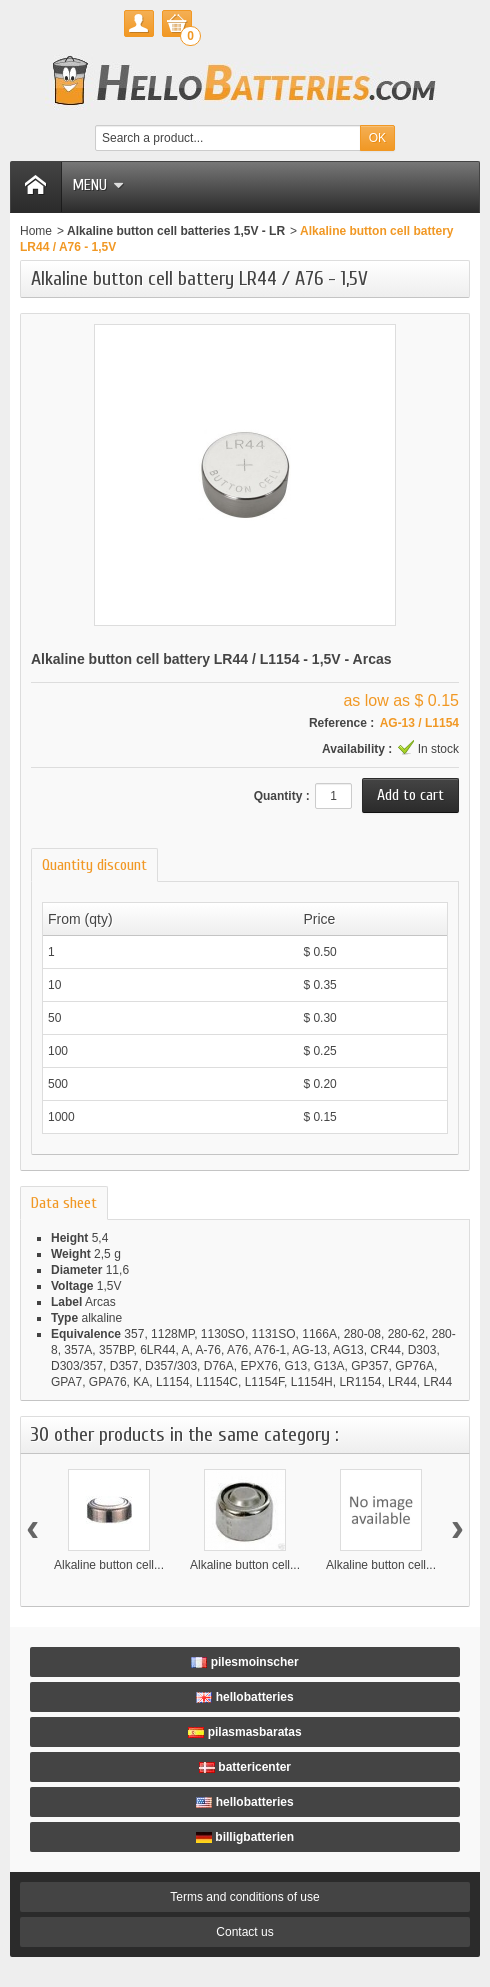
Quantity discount (94, 865)
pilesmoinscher (244, 1662)
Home (36, 231)
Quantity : (282, 796)
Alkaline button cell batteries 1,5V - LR (176, 231)
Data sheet (64, 1203)
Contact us (244, 1932)
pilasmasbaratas (244, 1732)
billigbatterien (245, 1837)
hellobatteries (244, 1697)
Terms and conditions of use (244, 1897)
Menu (98, 185)
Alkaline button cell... (109, 1565)
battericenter (245, 1767)
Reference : (341, 723)
